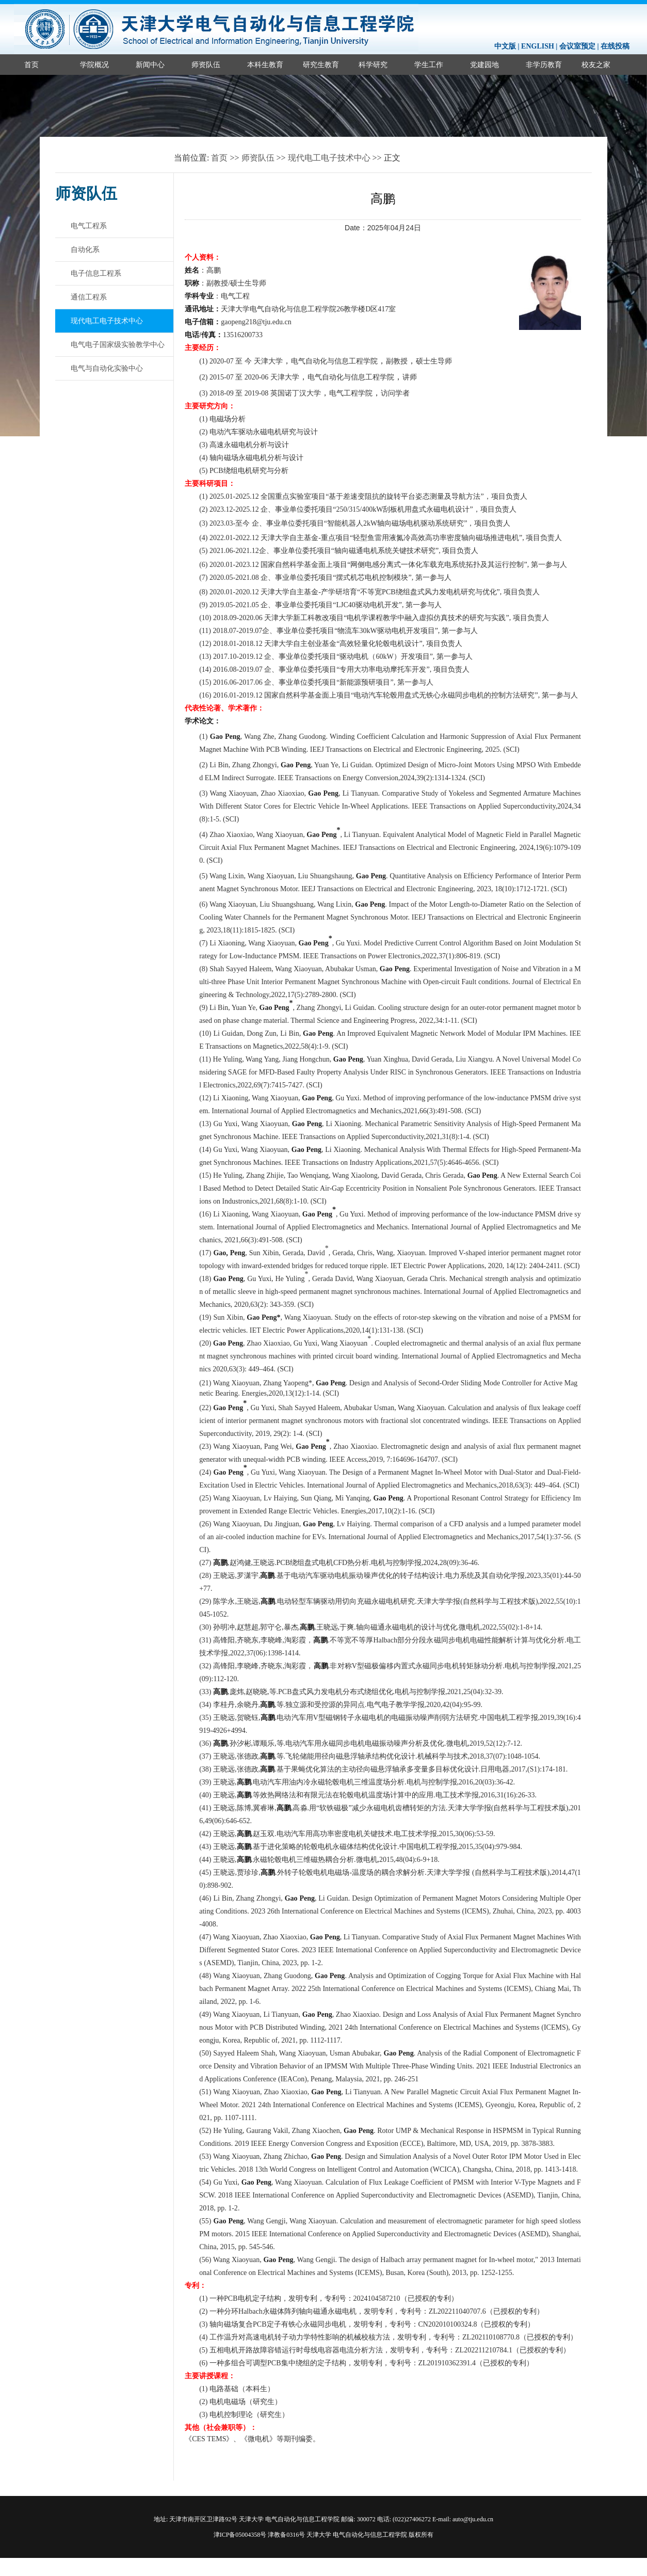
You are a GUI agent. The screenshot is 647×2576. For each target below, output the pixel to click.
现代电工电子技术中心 (329, 157)
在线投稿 (615, 46)
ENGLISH (537, 46)
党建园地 (484, 64)
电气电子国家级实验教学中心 (118, 344)
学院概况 (94, 64)
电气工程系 (89, 226)
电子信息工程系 (96, 273)
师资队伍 (205, 64)
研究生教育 (321, 64)
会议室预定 (577, 46)
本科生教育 (265, 64)
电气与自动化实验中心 (107, 368)
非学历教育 (544, 64)
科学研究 (373, 64)
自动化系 (85, 249)
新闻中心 (150, 64)
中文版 (505, 46)
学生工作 (428, 64)
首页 (31, 64)
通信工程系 (89, 297)
